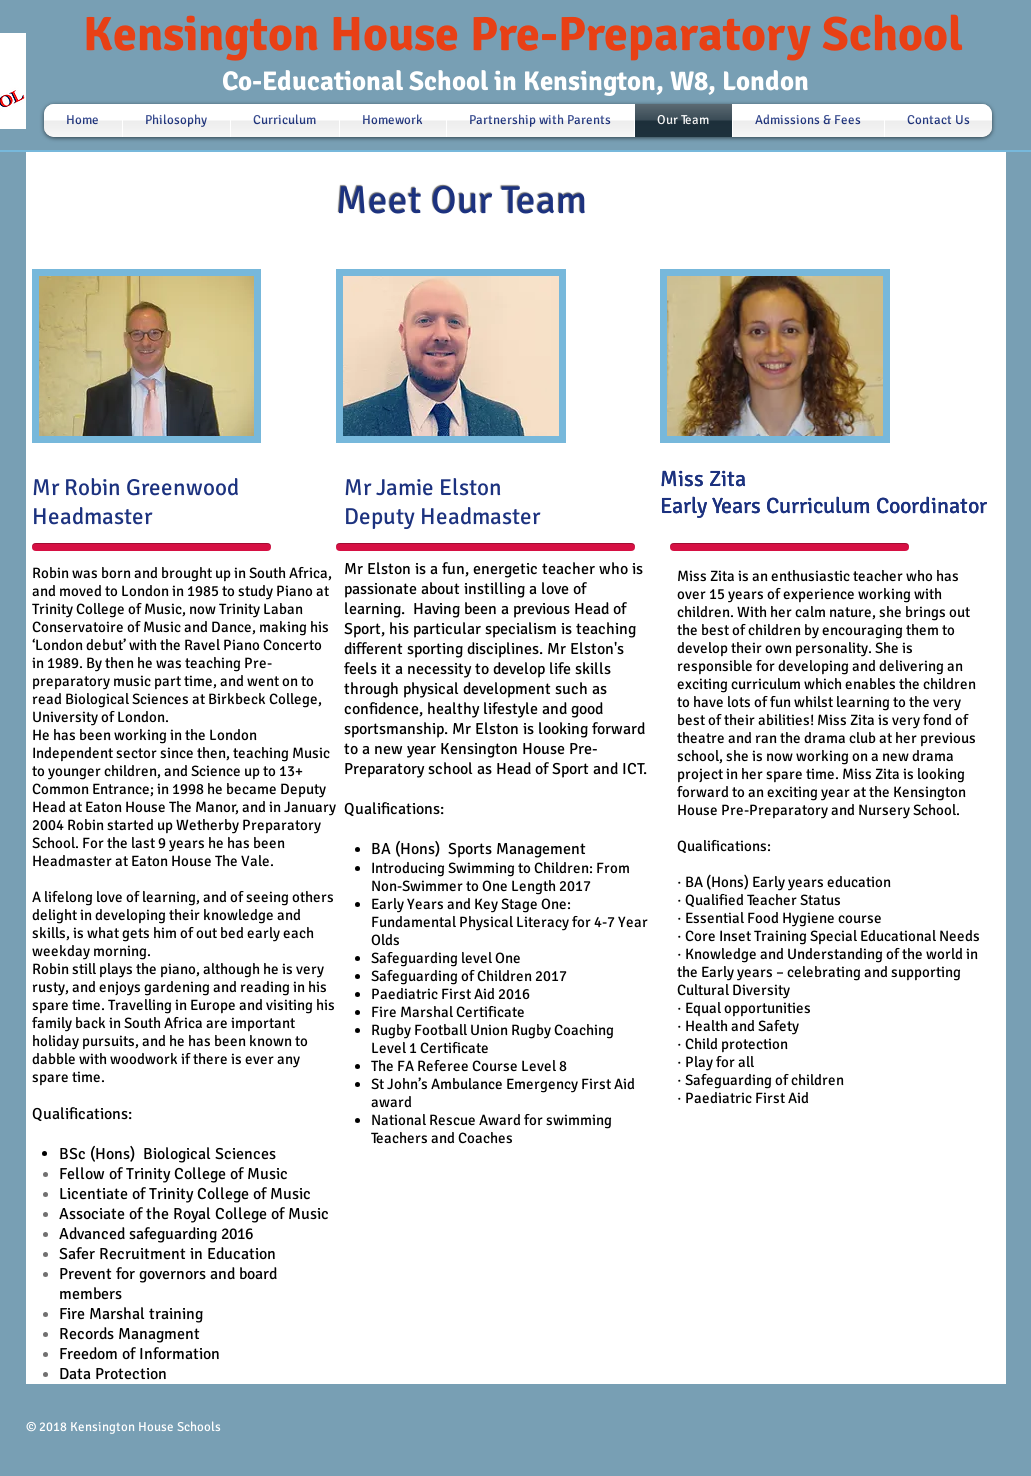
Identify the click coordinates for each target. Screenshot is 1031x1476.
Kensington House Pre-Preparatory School (523, 34)
